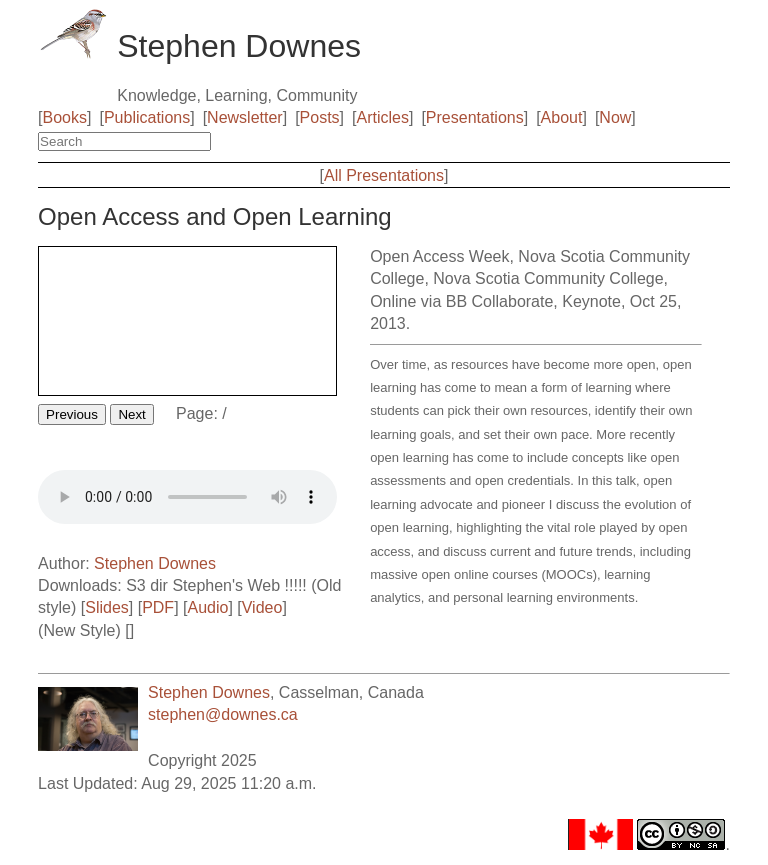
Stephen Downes (155, 563)
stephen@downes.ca (223, 714)
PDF (158, 607)
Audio (207, 607)
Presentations (475, 117)
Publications (147, 117)
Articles (383, 117)
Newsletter (245, 117)
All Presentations (384, 175)
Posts (320, 117)
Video (262, 607)
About (562, 117)
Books (65, 117)
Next (131, 414)
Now (615, 117)
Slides (107, 607)
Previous (72, 414)
